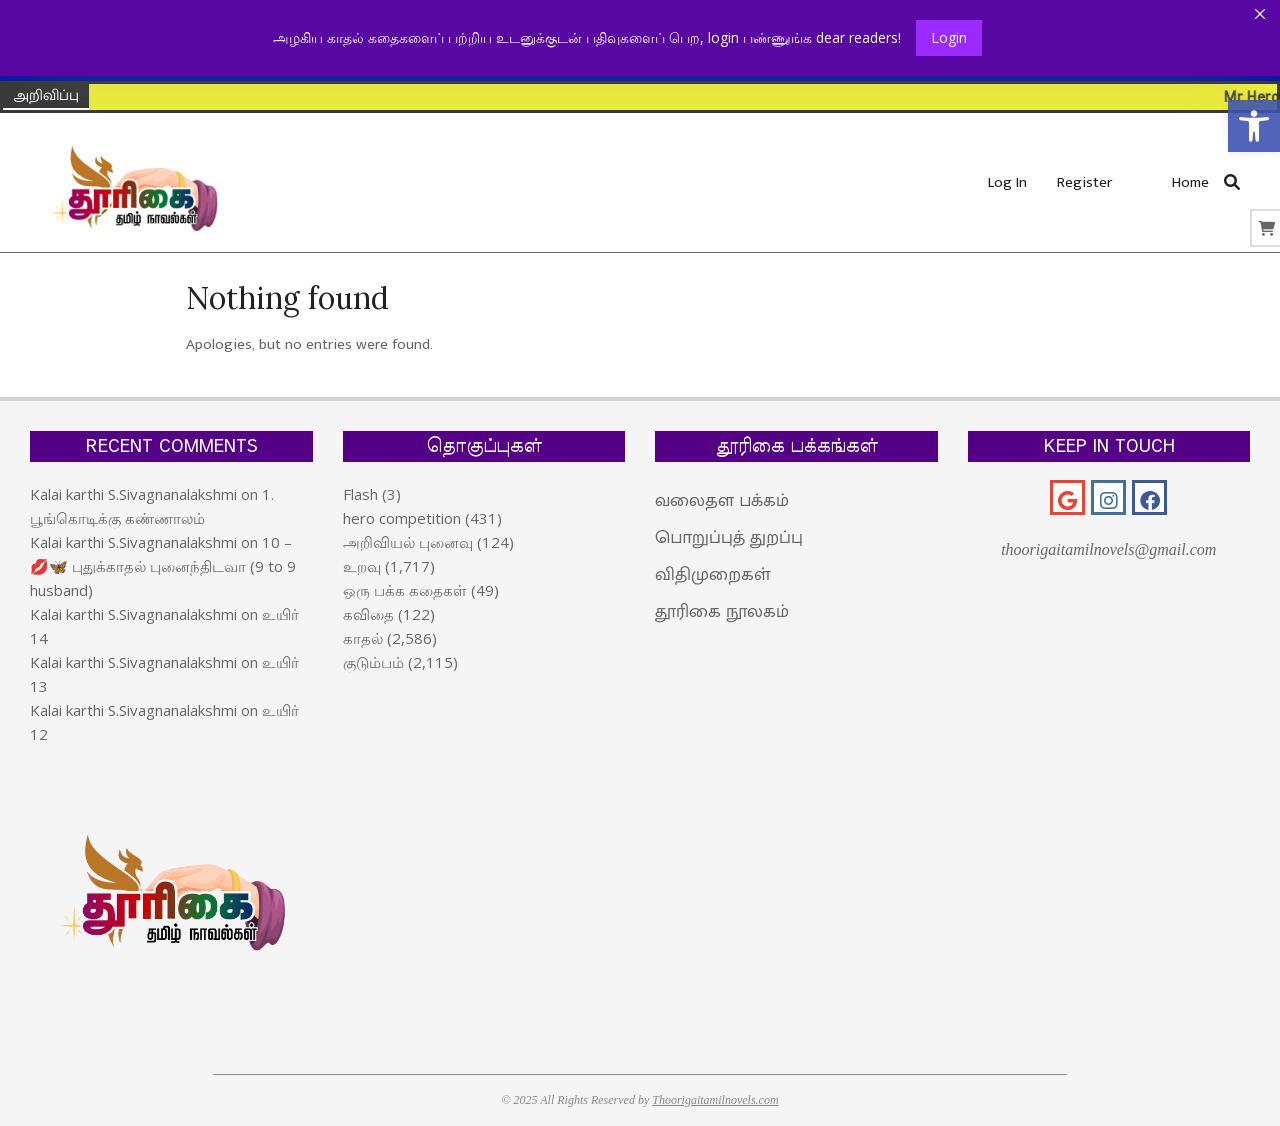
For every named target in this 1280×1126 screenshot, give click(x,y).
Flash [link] (360, 494)
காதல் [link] (363, 638)
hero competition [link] (402, 518)
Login (949, 37)
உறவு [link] (362, 566)
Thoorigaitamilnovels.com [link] (715, 1100)
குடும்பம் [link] (373, 662)
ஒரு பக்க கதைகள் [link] (405, 590)
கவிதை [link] (368, 614)
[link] (1254, 126)
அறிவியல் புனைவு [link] (408, 542)
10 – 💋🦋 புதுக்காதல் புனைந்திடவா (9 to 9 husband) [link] (163, 566)
